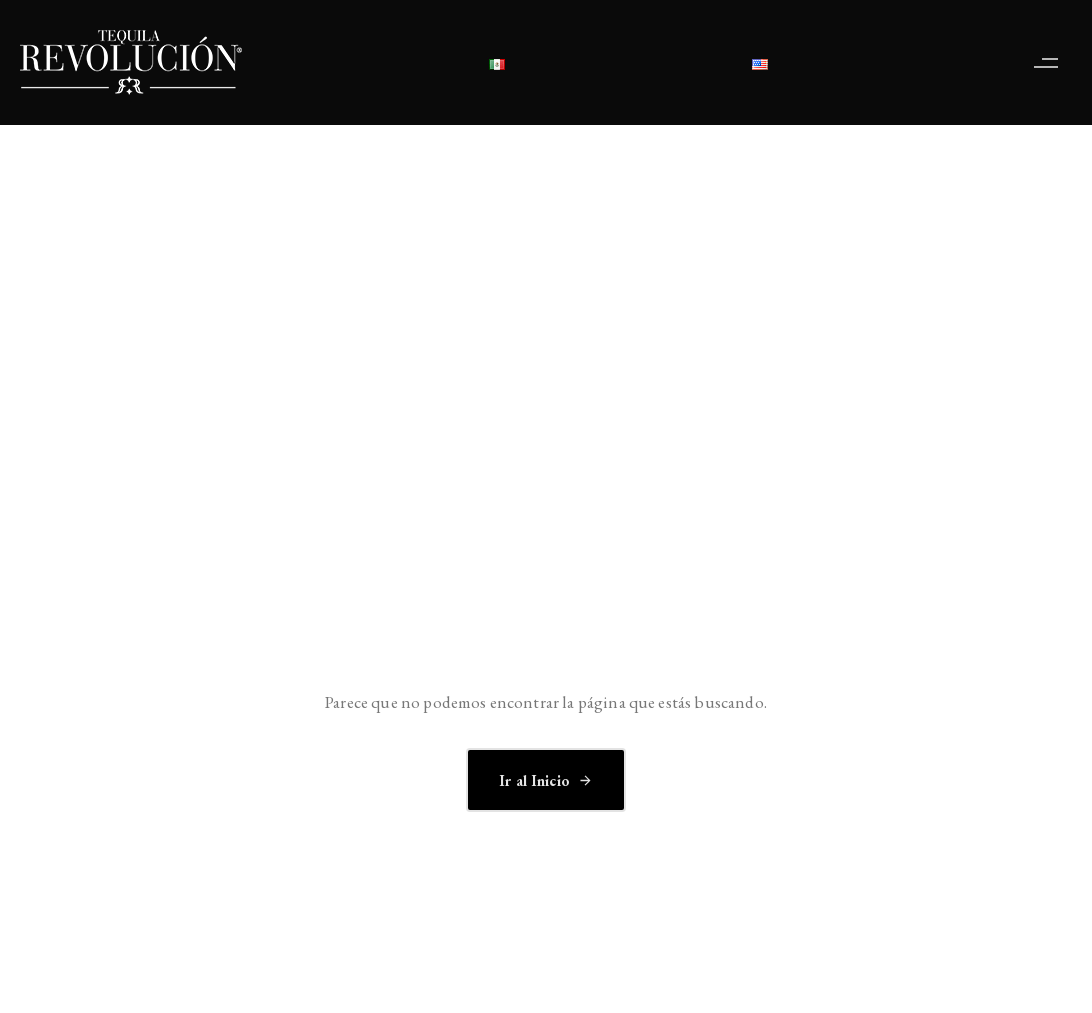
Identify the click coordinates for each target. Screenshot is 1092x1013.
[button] (1051, 62)
